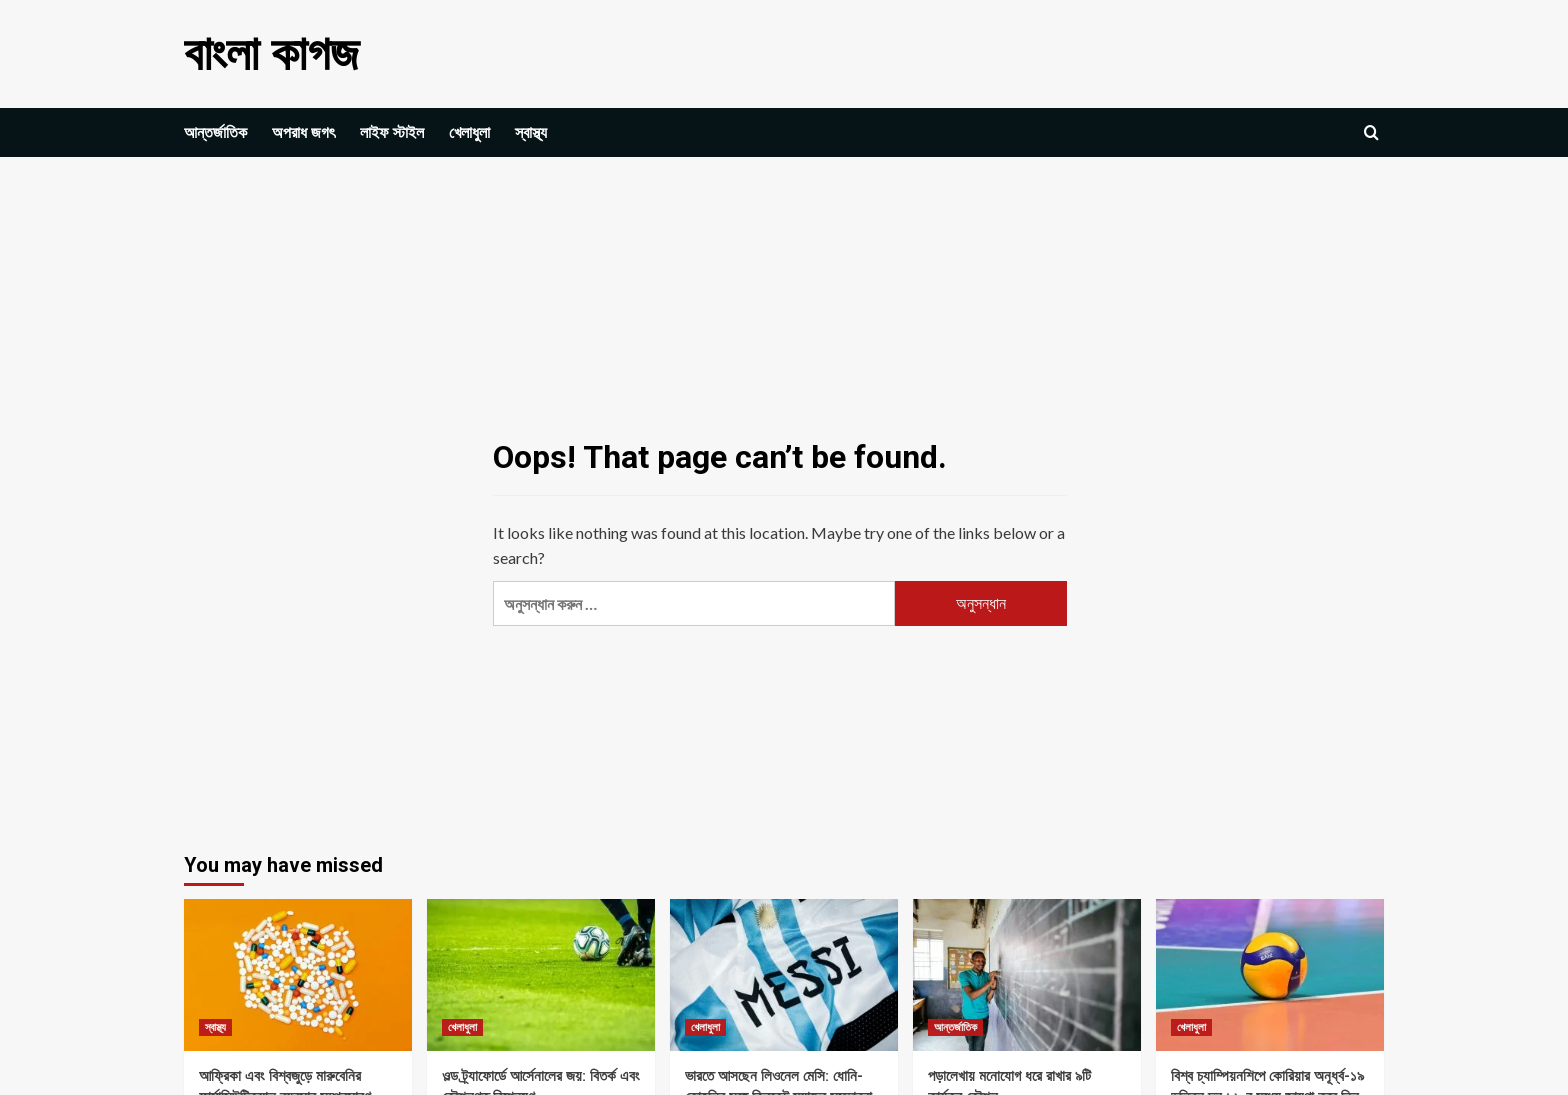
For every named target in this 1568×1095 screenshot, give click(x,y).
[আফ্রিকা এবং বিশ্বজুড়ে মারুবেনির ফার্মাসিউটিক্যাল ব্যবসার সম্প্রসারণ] (298, 975)
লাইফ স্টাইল (392, 132)
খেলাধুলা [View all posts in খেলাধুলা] (462, 1027)
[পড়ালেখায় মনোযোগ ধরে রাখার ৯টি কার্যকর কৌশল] (1027, 975)
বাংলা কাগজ (271, 53)
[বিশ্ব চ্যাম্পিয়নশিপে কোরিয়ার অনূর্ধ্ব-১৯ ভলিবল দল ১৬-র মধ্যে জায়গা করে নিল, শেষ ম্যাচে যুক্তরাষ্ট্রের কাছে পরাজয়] (1270, 975)
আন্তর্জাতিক (215, 132)
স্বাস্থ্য (531, 132)
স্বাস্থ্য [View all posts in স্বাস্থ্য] (215, 1027)
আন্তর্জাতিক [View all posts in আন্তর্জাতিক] (955, 1027)
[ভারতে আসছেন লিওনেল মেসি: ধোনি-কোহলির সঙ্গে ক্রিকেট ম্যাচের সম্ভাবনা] (784, 975)
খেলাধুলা (469, 132)
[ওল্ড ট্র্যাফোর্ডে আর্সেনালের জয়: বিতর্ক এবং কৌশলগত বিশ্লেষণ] (541, 975)
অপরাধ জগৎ (303, 132)
